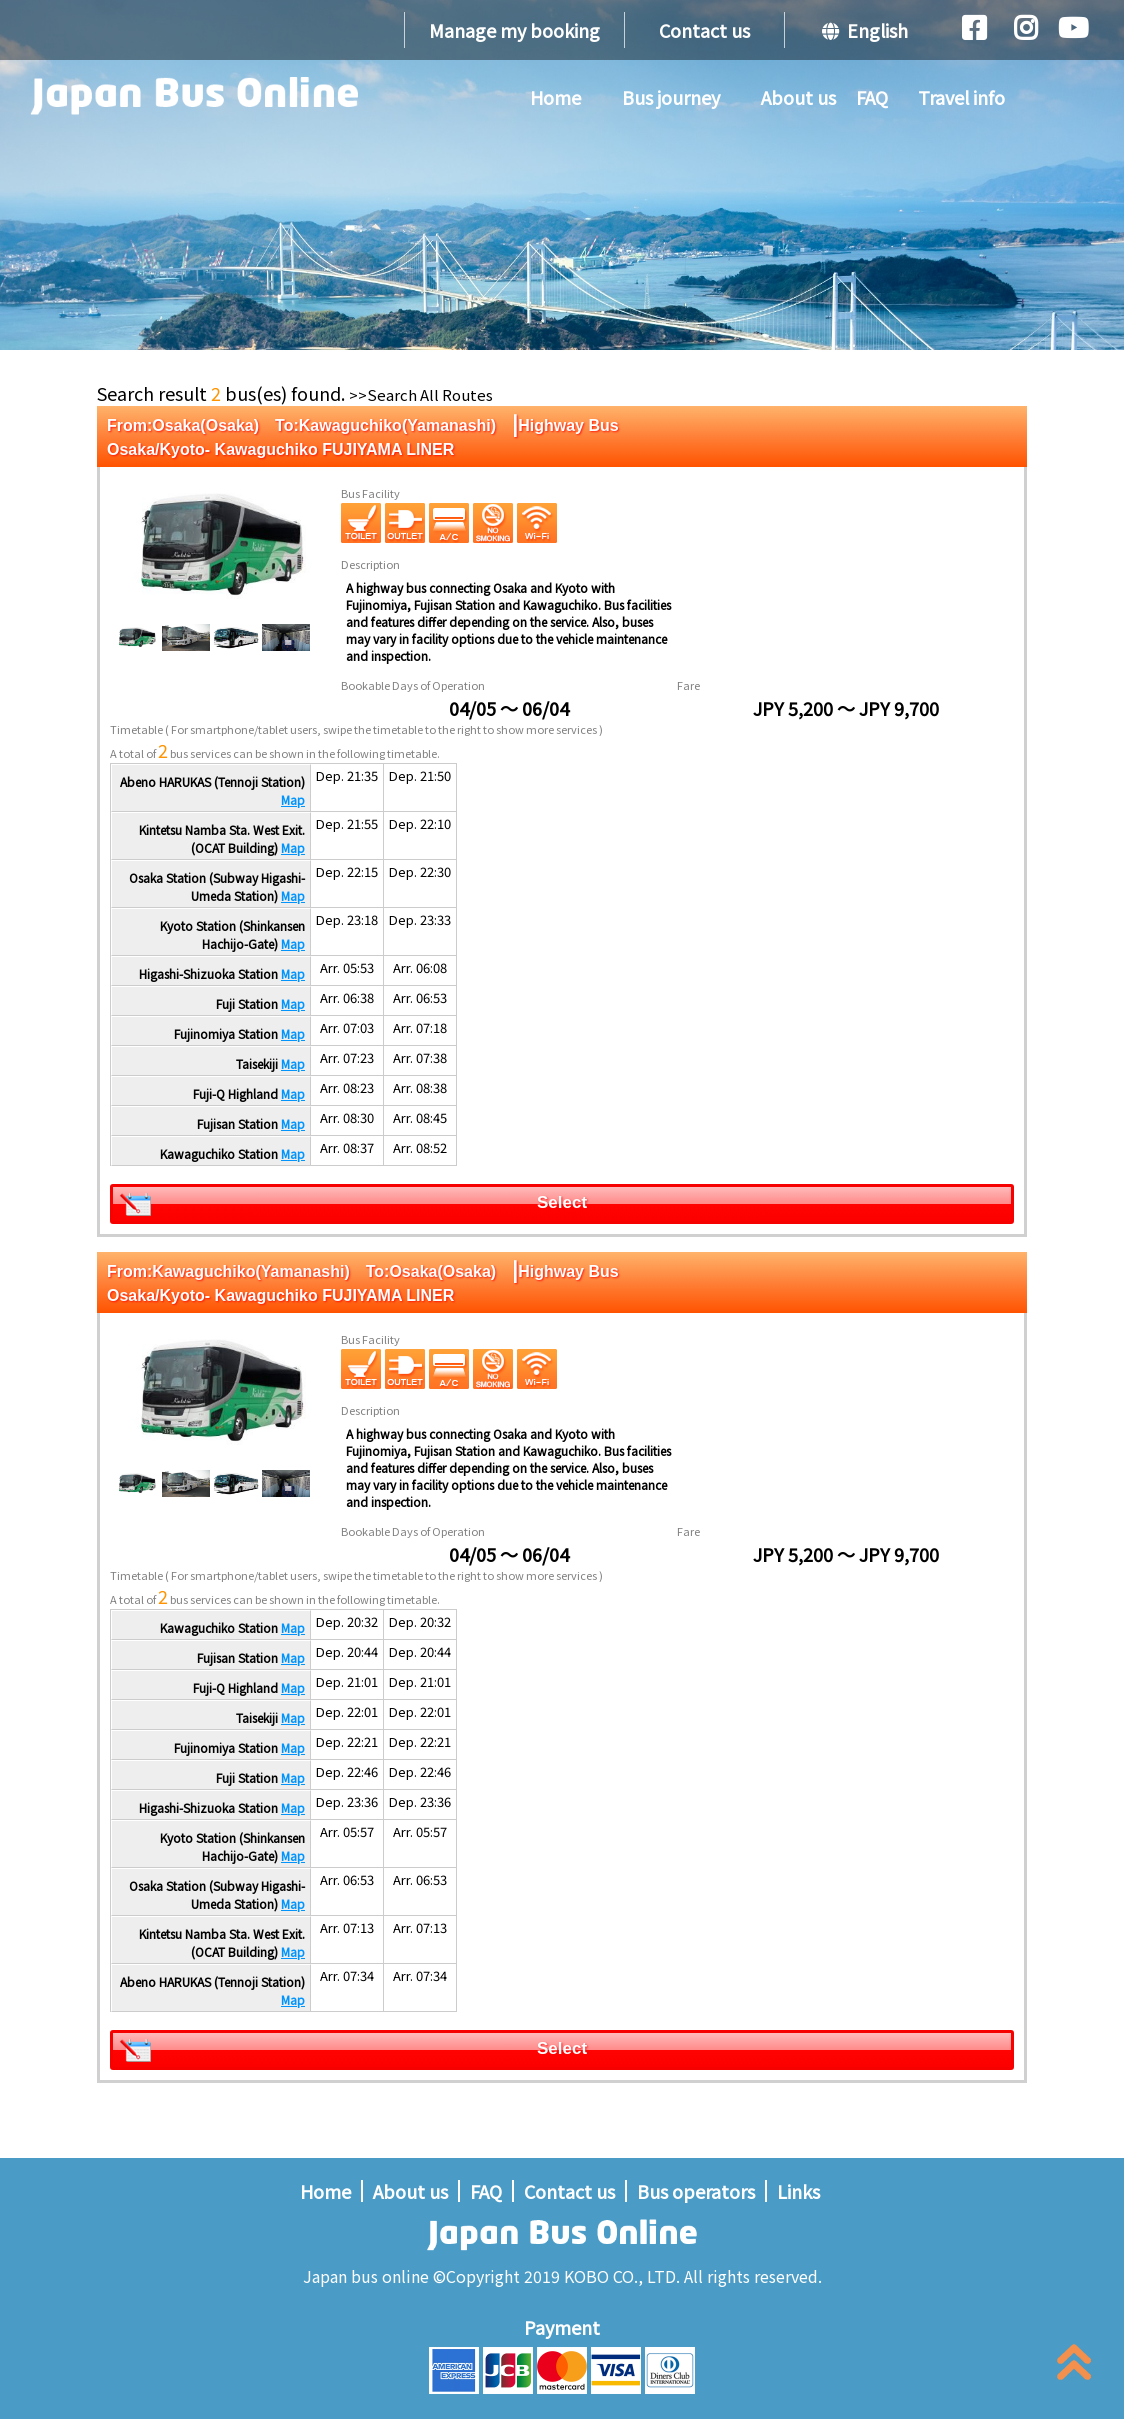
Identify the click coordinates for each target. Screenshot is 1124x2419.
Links (798, 2191)
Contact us (704, 30)
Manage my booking (514, 30)
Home (555, 97)
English (865, 30)
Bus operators (696, 2191)
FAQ (872, 97)
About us (798, 97)
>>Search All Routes (421, 394)
